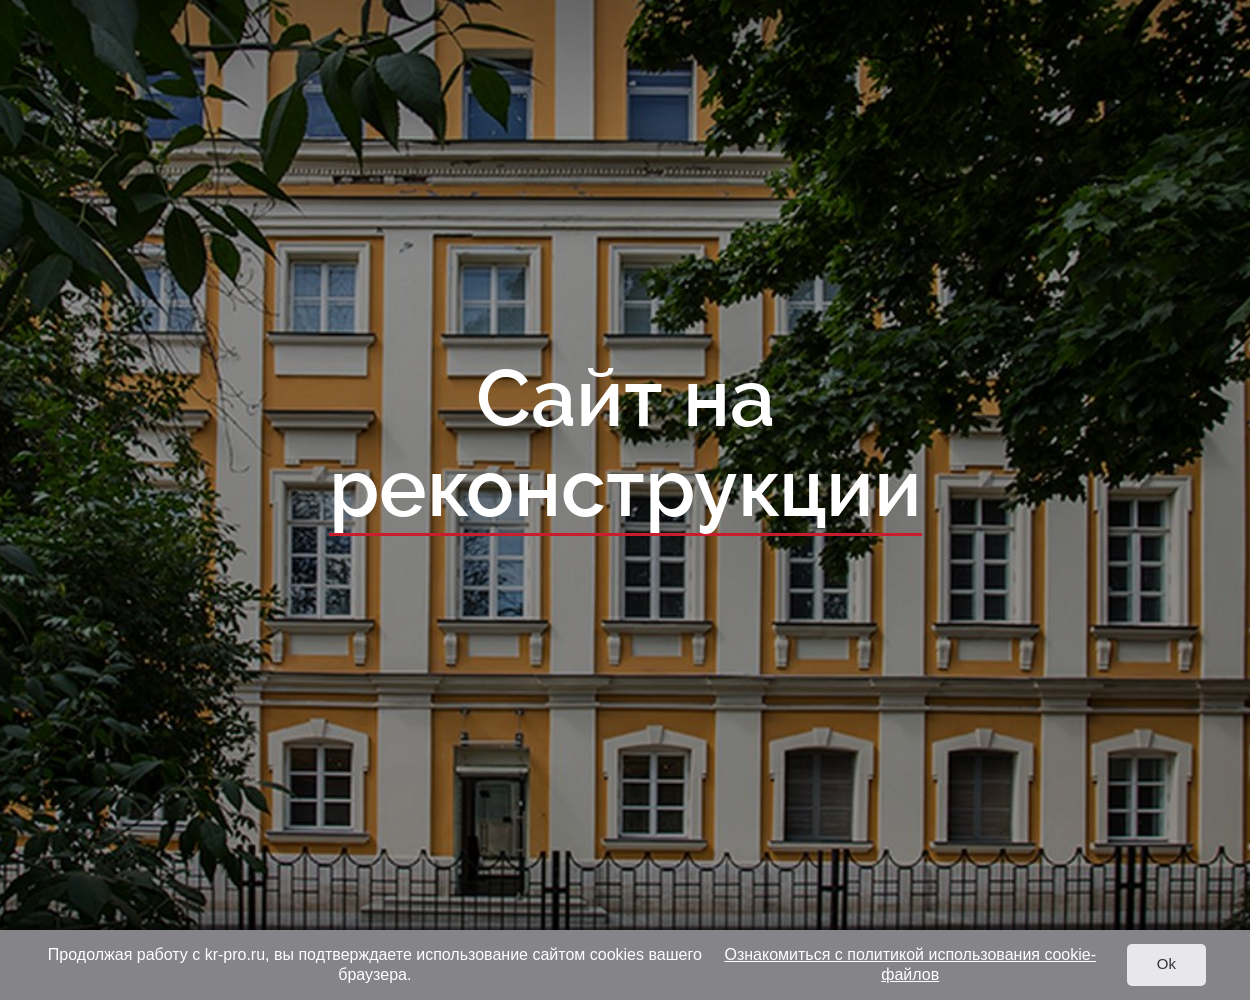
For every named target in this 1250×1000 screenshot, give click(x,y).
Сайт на (625, 445)
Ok (1166, 963)
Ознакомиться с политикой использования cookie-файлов (910, 964)
